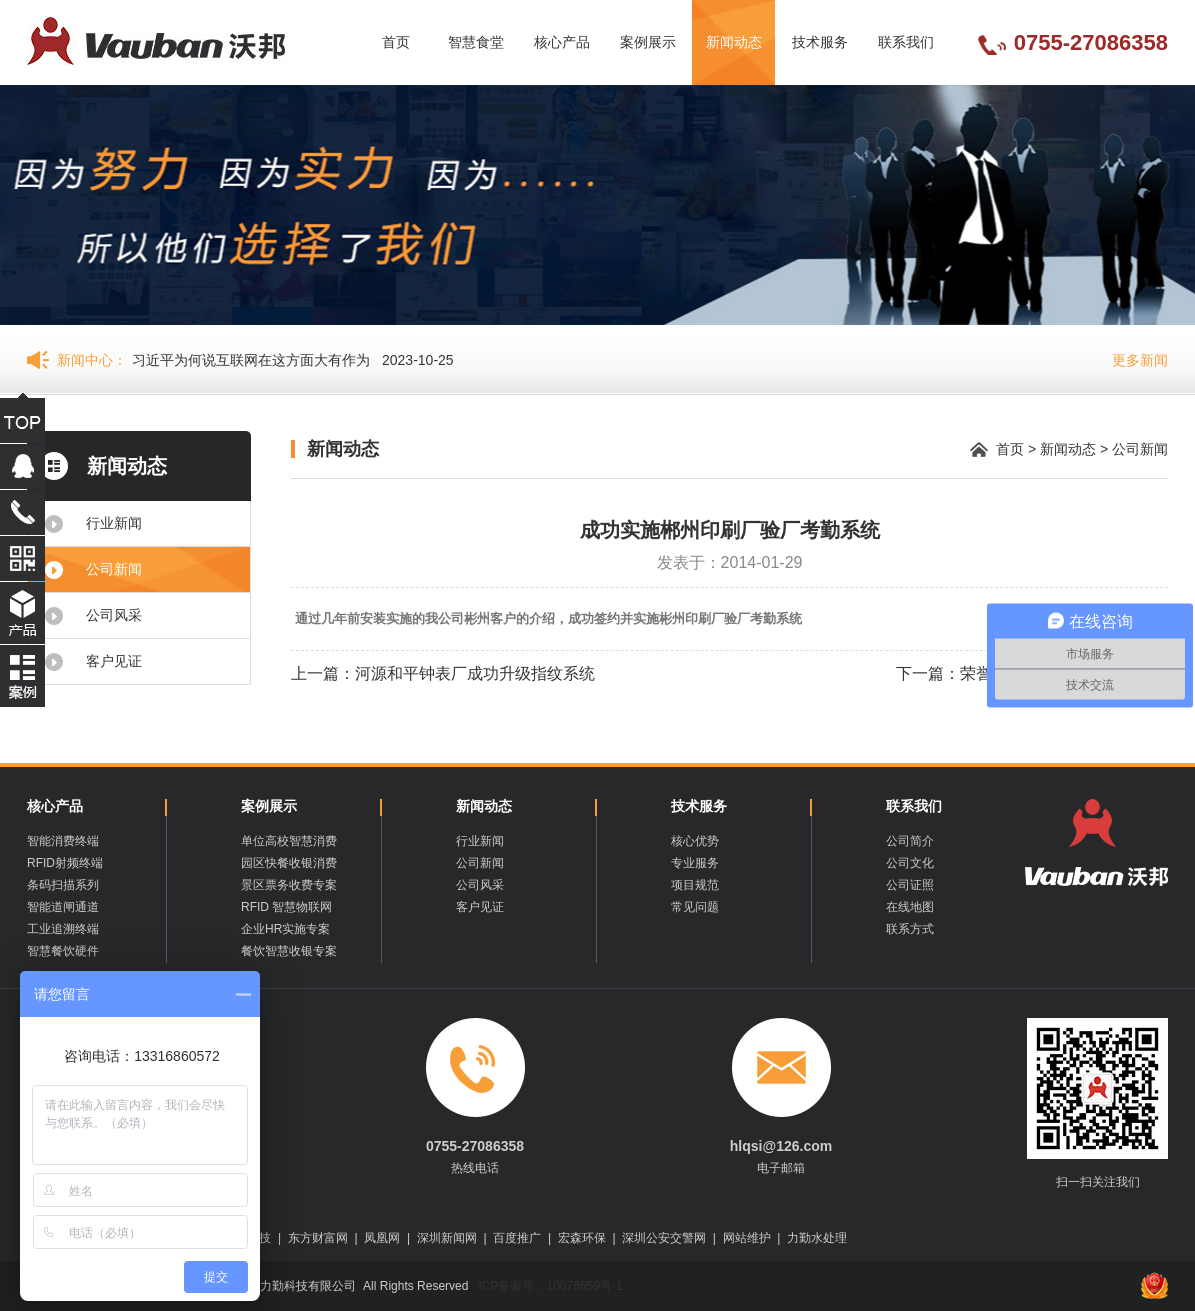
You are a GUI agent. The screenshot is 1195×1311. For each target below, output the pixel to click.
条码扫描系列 (63, 885)
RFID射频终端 (65, 863)
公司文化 (910, 863)
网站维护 (747, 1238)
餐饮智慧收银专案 (289, 951)
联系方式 (910, 929)
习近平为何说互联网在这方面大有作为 (251, 360)
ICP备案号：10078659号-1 (548, 1286)
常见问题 (695, 907)
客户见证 (114, 661)
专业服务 (695, 863)
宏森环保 (582, 1238)
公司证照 (910, 885)
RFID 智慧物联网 (286, 907)
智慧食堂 (476, 42)
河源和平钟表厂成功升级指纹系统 (475, 673)
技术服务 (820, 42)
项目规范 (695, 885)
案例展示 (648, 42)
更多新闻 (1140, 360)
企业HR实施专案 (285, 929)
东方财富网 (318, 1238)
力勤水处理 (817, 1238)
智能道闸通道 (63, 907)
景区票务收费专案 (289, 885)
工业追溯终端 (63, 929)
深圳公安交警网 (664, 1238)
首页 (396, 42)
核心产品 (562, 42)
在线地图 (910, 907)
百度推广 (517, 1238)
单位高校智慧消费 (289, 841)
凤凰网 (382, 1238)
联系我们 (906, 42)
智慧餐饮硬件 (63, 951)
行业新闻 (114, 523)
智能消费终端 (63, 841)
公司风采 (114, 615)
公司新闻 (114, 569)
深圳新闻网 (447, 1238)
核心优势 (695, 841)
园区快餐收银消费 (289, 863)
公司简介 (910, 841)
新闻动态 (734, 42)
